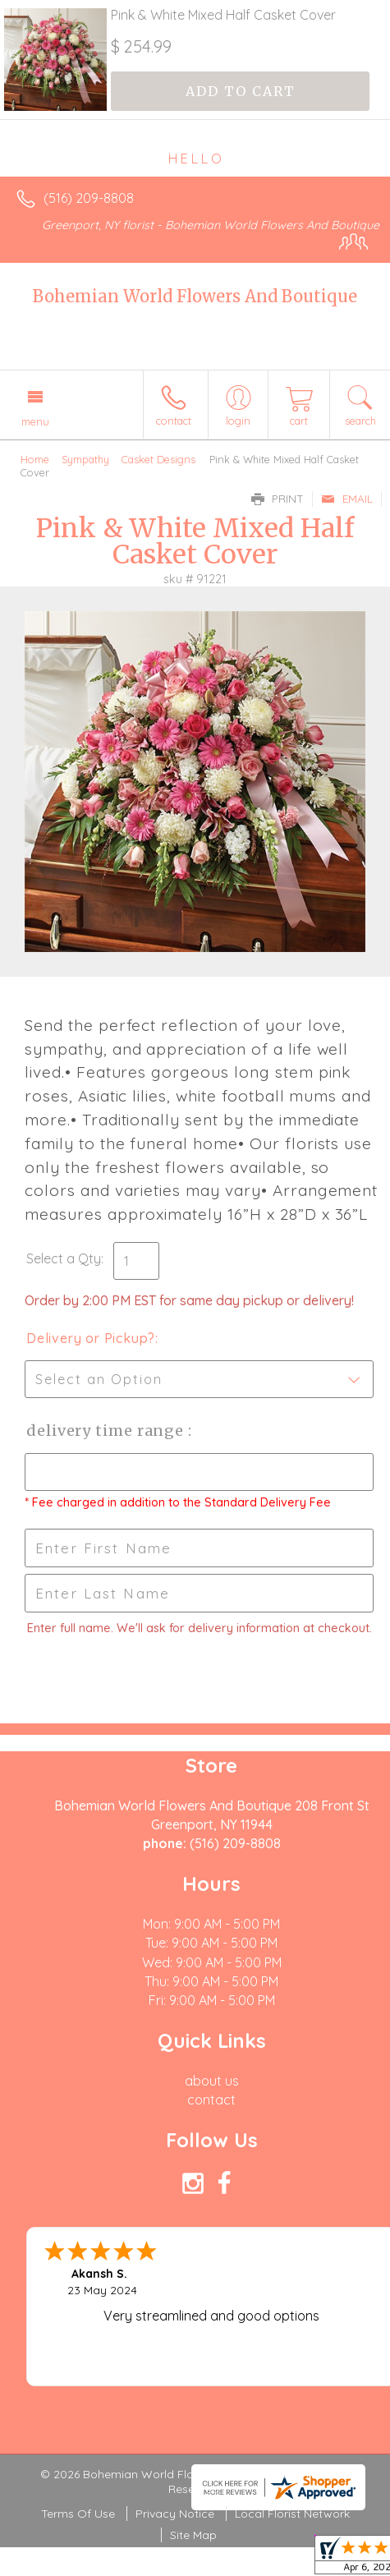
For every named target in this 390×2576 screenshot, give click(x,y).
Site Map (193, 2535)
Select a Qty (63, 1258)
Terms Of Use (78, 2513)
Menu (35, 421)
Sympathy (85, 459)
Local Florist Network (292, 2513)
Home (35, 459)
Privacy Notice (174, 2513)
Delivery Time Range (107, 1430)
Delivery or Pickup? (90, 1338)
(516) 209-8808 (89, 198)
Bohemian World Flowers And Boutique (195, 296)
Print (277, 498)
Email (347, 498)
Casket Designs (158, 459)
